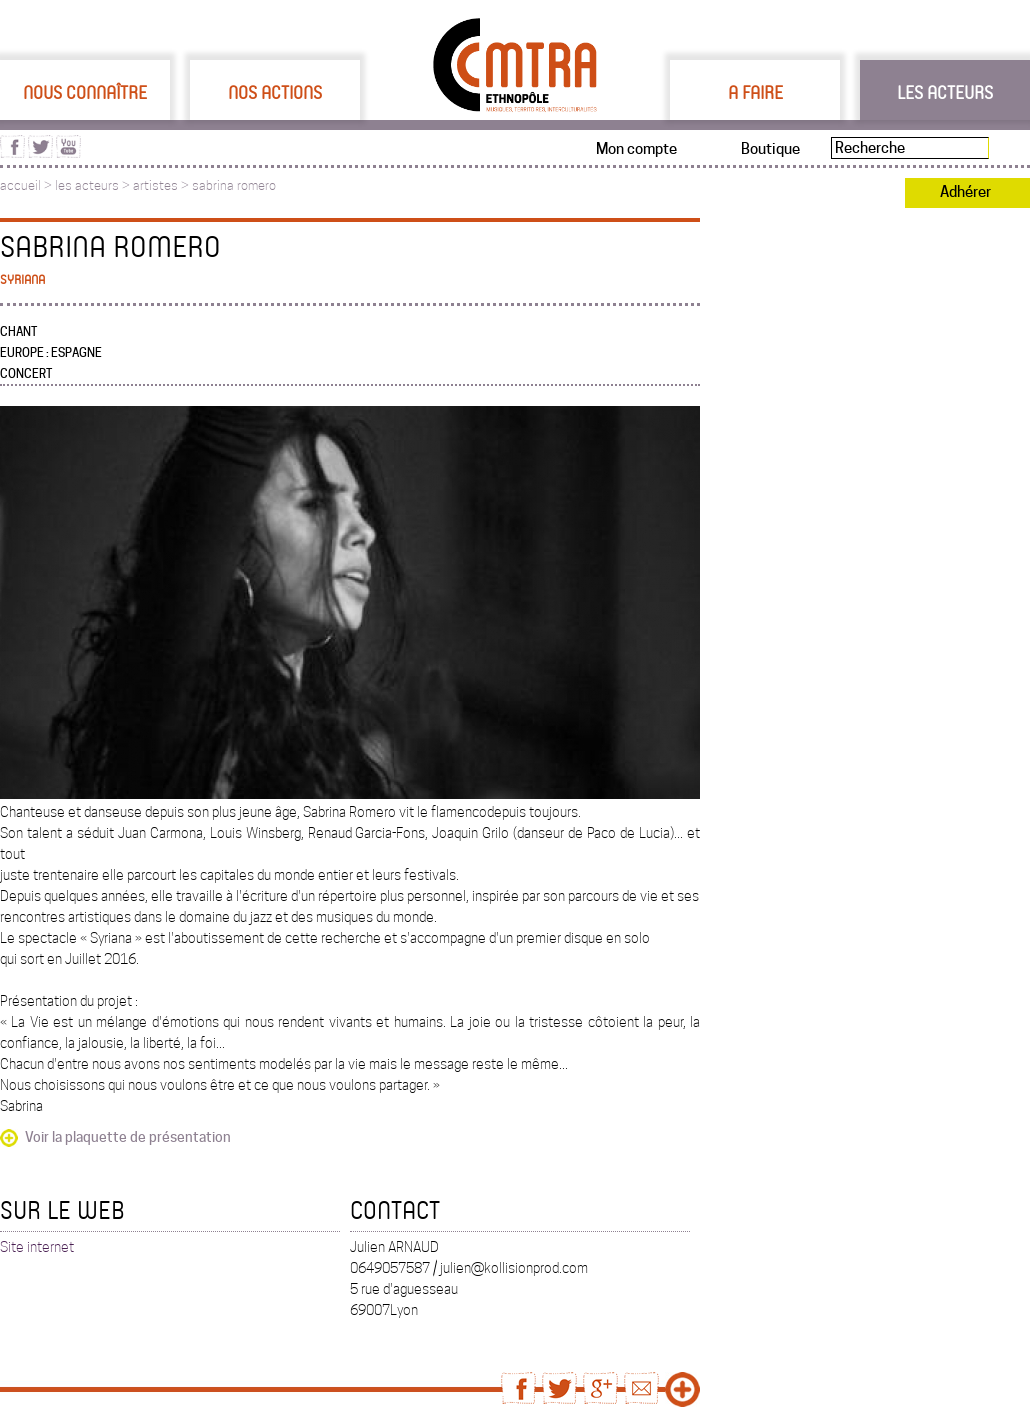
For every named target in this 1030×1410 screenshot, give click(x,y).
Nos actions (275, 92)
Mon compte (636, 149)
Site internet (37, 1247)
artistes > (162, 185)
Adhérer (965, 192)
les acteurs (87, 185)
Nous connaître (85, 92)
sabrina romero (234, 185)
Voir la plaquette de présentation (128, 1137)
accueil (20, 185)
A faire (755, 92)
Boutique (770, 149)
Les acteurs (945, 92)
